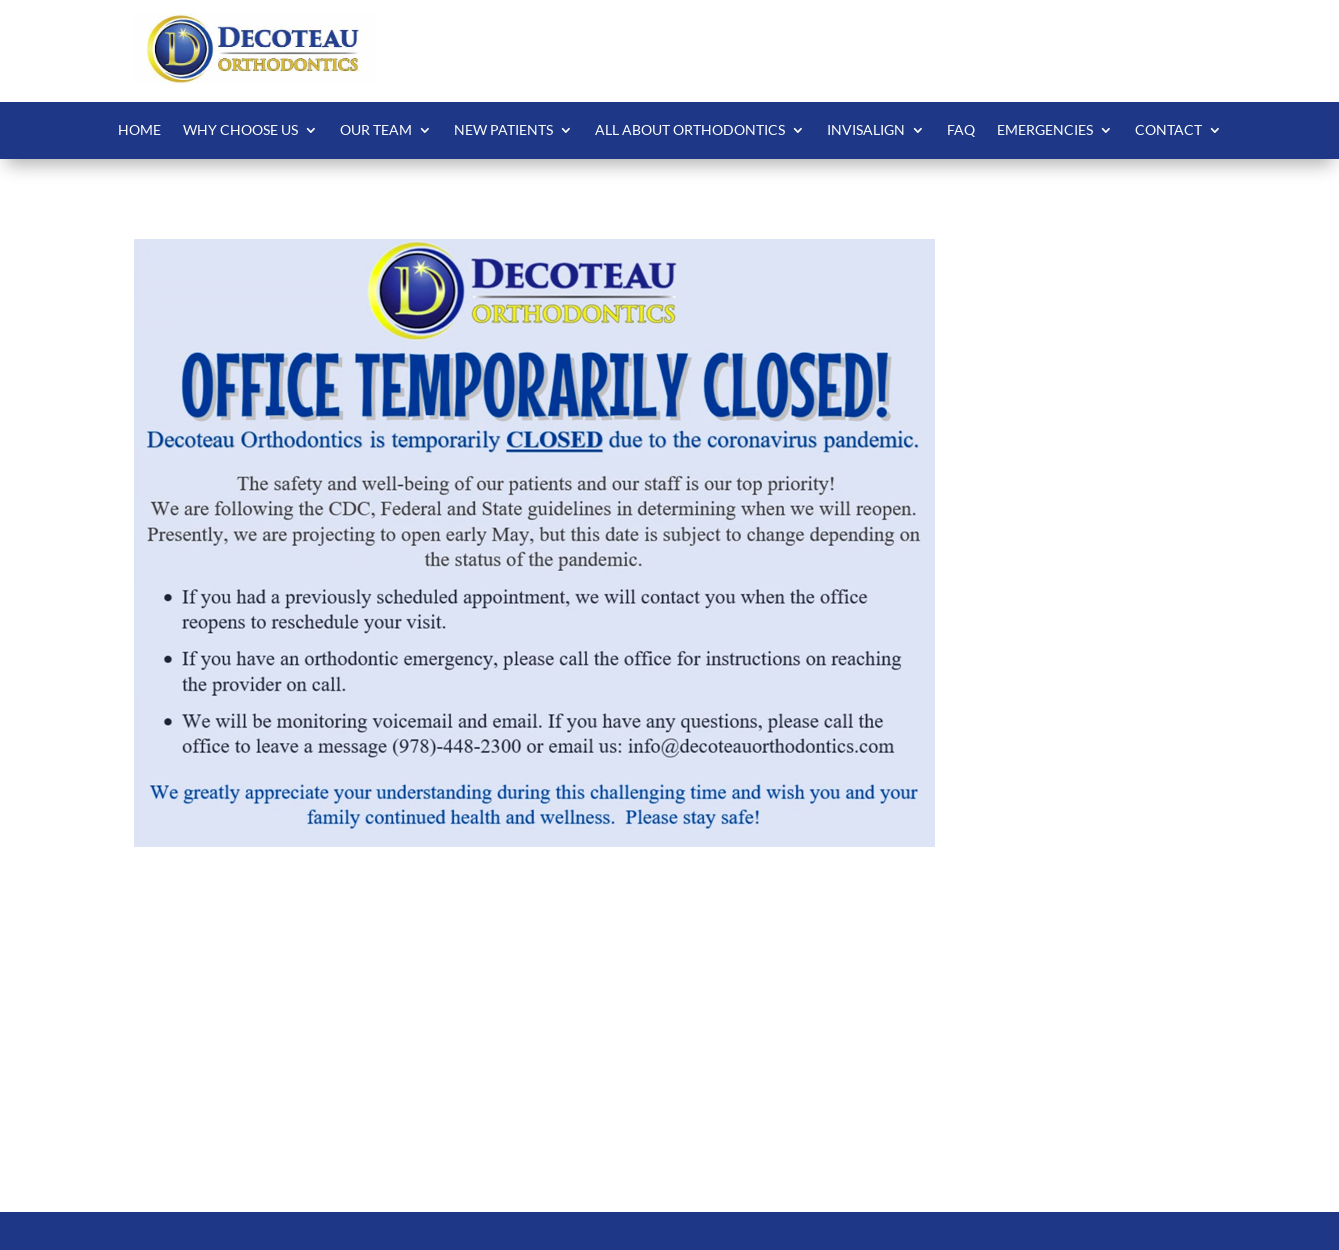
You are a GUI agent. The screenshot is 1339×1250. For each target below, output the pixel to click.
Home (139, 130)
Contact (1168, 130)
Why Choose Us (240, 130)
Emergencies (1045, 130)
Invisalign (866, 130)
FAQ (961, 130)
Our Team (376, 130)
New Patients (503, 130)
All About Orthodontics (690, 130)
